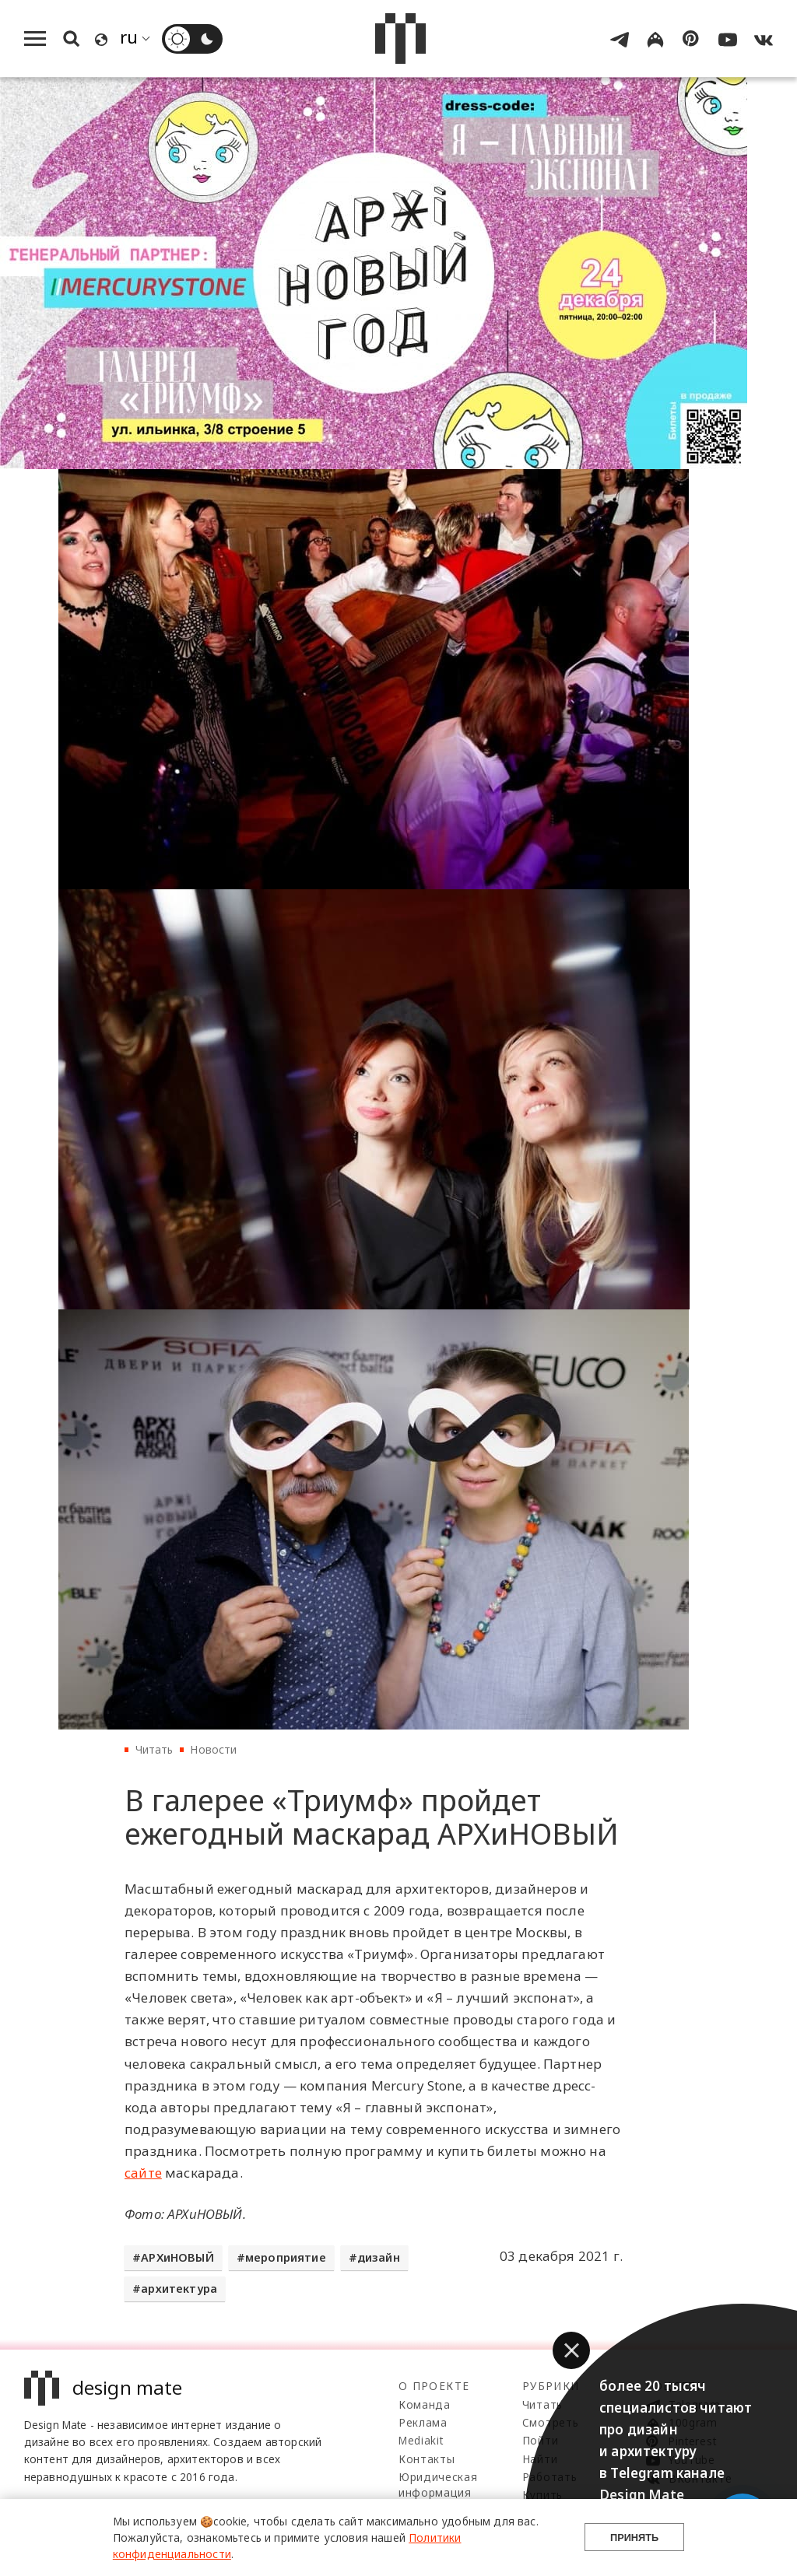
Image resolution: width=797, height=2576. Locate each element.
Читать (154, 1749)
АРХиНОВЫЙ (177, 2257)
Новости (213, 1749)
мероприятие (285, 2257)
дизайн (378, 2257)
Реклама (423, 2422)
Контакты (426, 2459)
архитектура (179, 2288)
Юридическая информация (437, 2484)
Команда (424, 2404)
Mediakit (420, 2440)
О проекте (433, 2385)
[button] (571, 2350)
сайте (143, 2173)
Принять (634, 2537)
